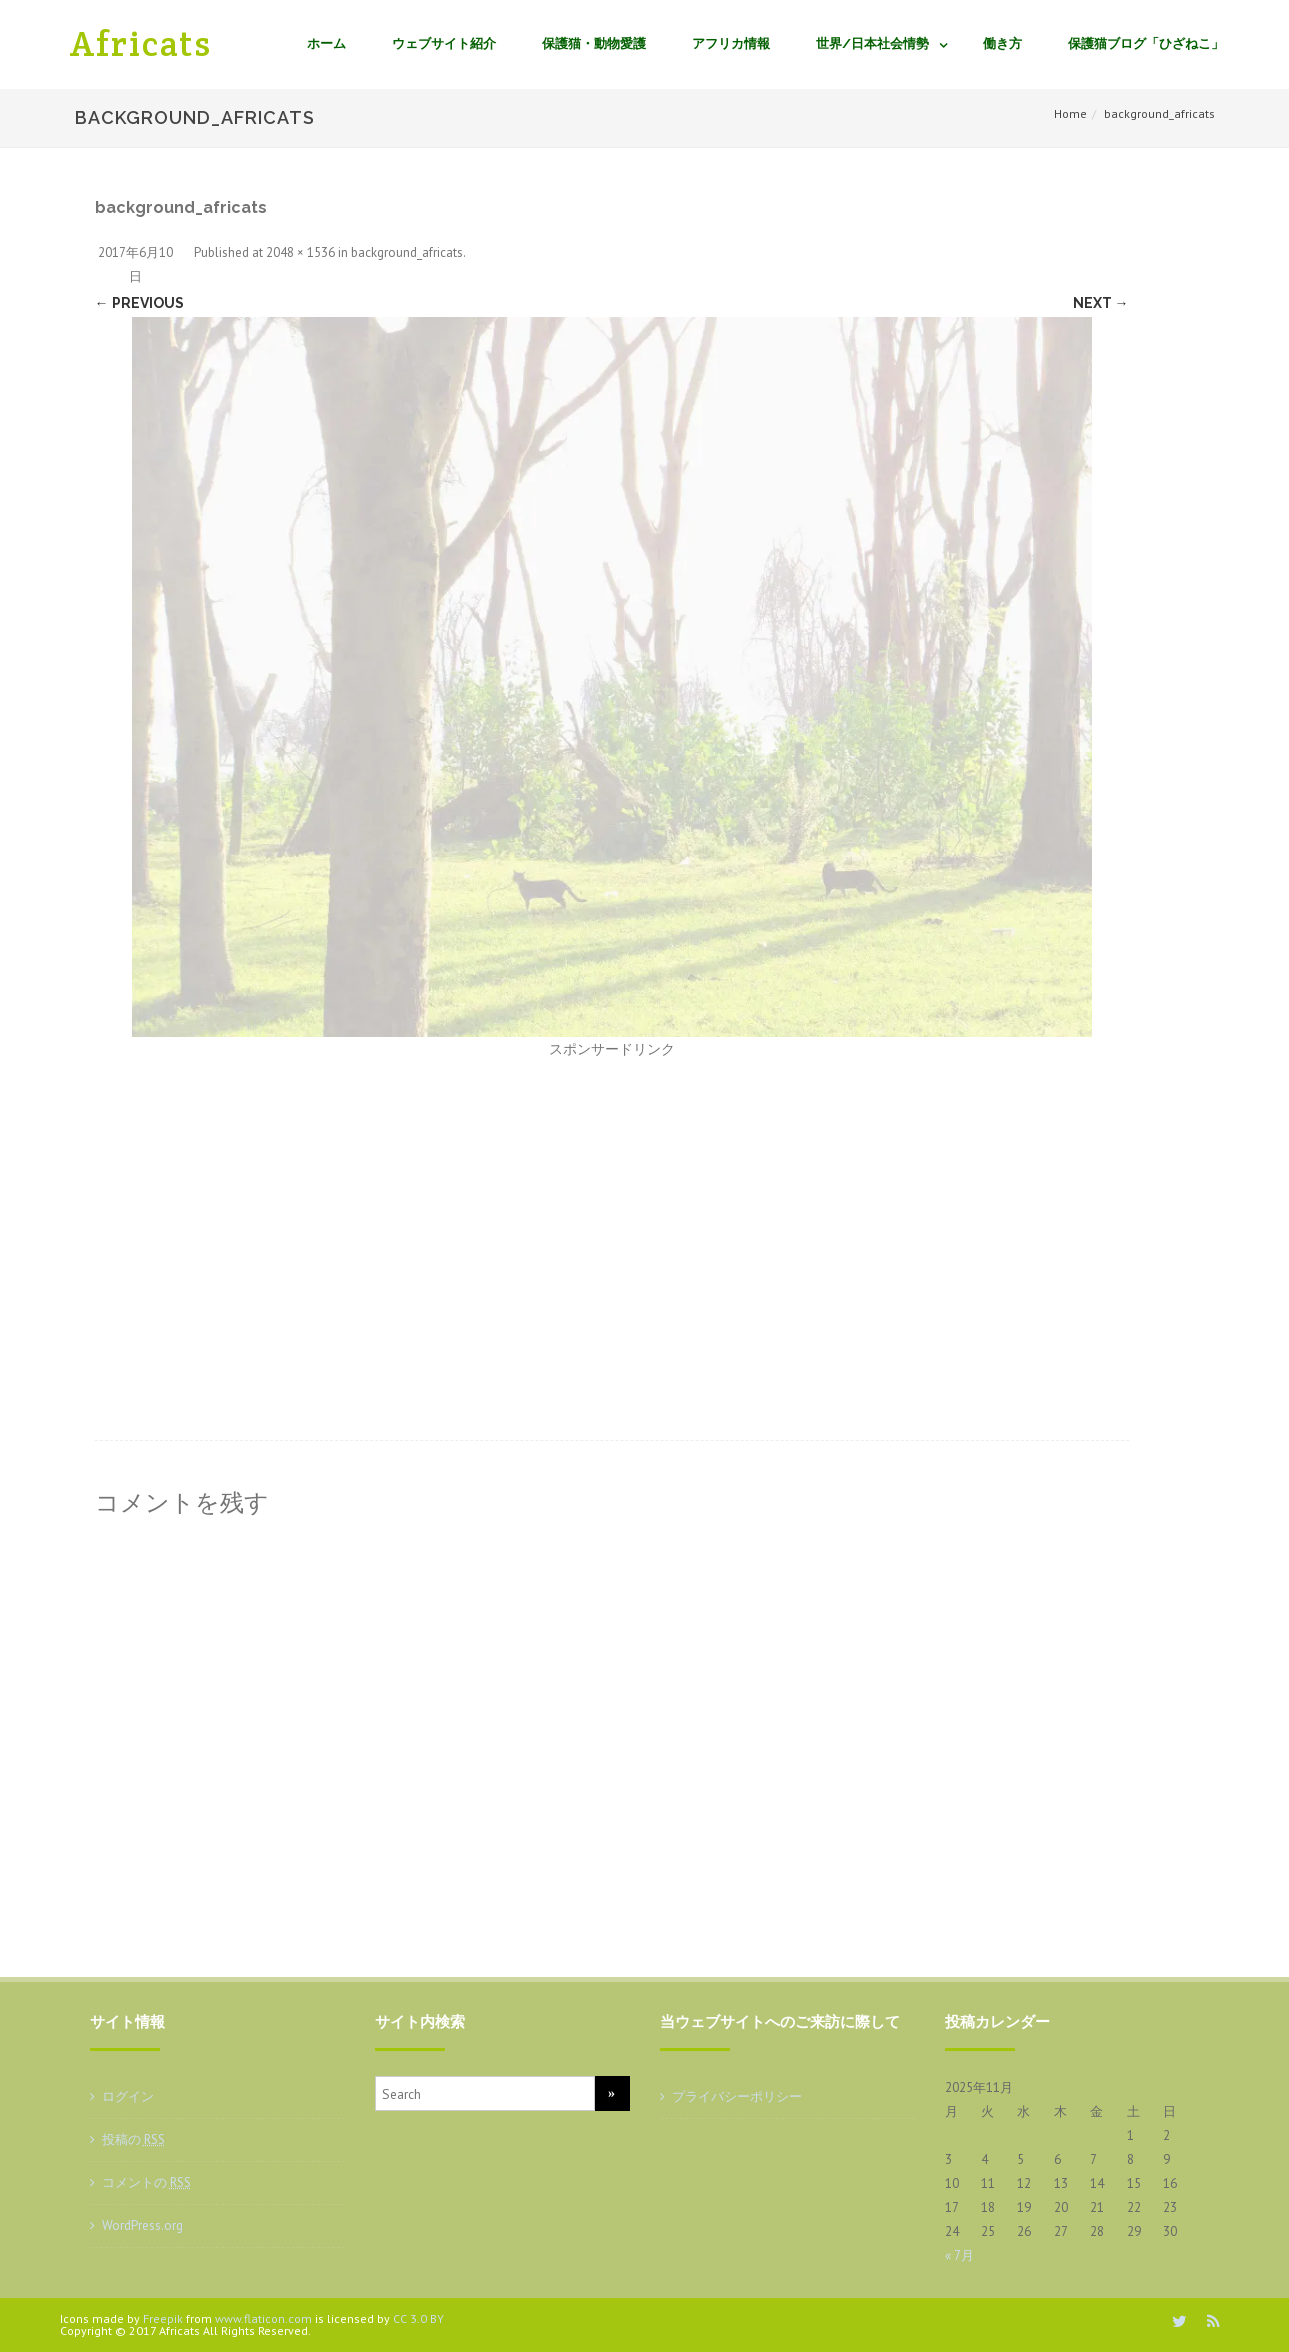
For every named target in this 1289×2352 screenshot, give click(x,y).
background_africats (407, 252)
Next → (1101, 303)
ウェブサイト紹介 (444, 43)
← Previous (139, 303)
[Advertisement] (612, 1210)
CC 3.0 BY (418, 2318)
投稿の (133, 2139)
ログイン (128, 2096)
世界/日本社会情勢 (872, 43)
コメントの (146, 2182)
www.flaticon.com (263, 2318)
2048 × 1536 (300, 252)
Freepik (163, 2318)
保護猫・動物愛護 (594, 43)
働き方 (1002, 43)
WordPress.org (142, 2225)
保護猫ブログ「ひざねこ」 (1146, 43)
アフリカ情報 (731, 43)
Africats (141, 43)
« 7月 (959, 2255)
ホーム (326, 43)
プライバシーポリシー (737, 2096)
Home (1070, 113)
